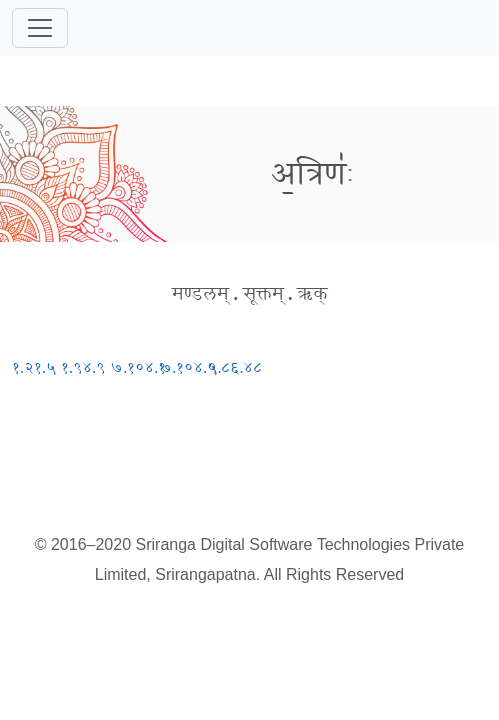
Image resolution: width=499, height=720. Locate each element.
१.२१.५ (34, 367)
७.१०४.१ (138, 367)
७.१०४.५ (188, 367)
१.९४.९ (83, 367)
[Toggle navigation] (40, 28)
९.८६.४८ (235, 367)
